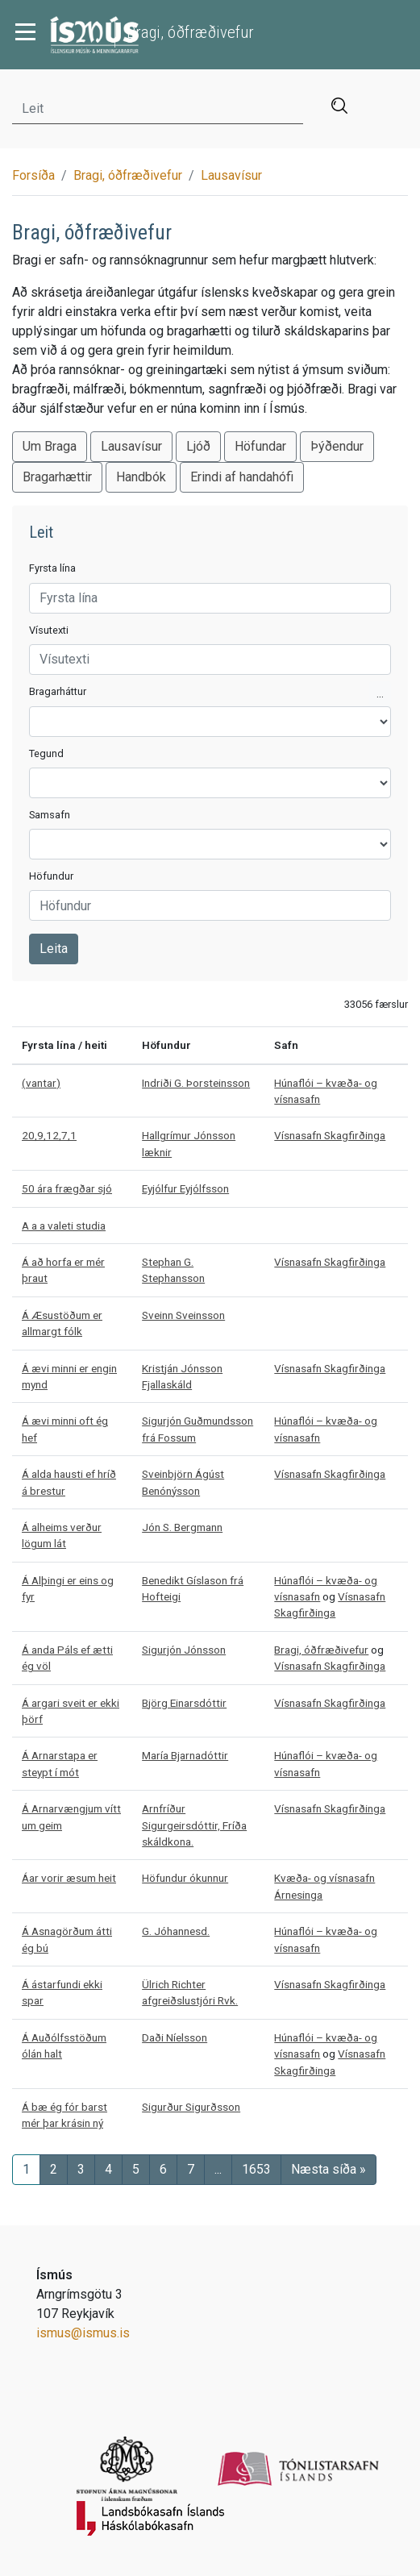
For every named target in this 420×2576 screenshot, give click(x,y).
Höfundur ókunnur (185, 1877)
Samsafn (49, 815)
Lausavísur (231, 175)
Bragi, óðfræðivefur (127, 175)
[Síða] (256, 2169)
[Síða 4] (108, 2169)
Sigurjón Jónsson (184, 1649)
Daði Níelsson (174, 2037)
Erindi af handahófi (241, 477)
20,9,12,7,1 (49, 1135)
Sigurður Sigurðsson (191, 2106)
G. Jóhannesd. (176, 1931)
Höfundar (260, 446)
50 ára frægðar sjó (67, 1188)
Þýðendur (337, 446)
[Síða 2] (54, 2169)
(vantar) (41, 1082)
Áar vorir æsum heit (69, 1877)
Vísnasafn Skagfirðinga (329, 1135)
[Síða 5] (136, 2169)
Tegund (46, 753)
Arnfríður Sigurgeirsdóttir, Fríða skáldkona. (194, 1825)
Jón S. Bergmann (182, 1527)
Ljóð (198, 446)
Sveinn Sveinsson (183, 1315)
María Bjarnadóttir (185, 1755)
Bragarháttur (57, 691)
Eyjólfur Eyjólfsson (185, 1188)
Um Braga (50, 446)
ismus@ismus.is (83, 2333)
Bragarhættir (57, 477)
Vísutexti (49, 630)
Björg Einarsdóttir (184, 1702)
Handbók (141, 477)
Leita (54, 948)
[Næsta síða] (328, 2169)
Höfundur (51, 876)
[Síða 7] (191, 2169)
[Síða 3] (81, 2169)
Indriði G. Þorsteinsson (196, 1082)
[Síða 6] (163, 2169)
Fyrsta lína (52, 568)
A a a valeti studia (64, 1225)
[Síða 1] (26, 2169)
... (380, 693)
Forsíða (33, 175)
